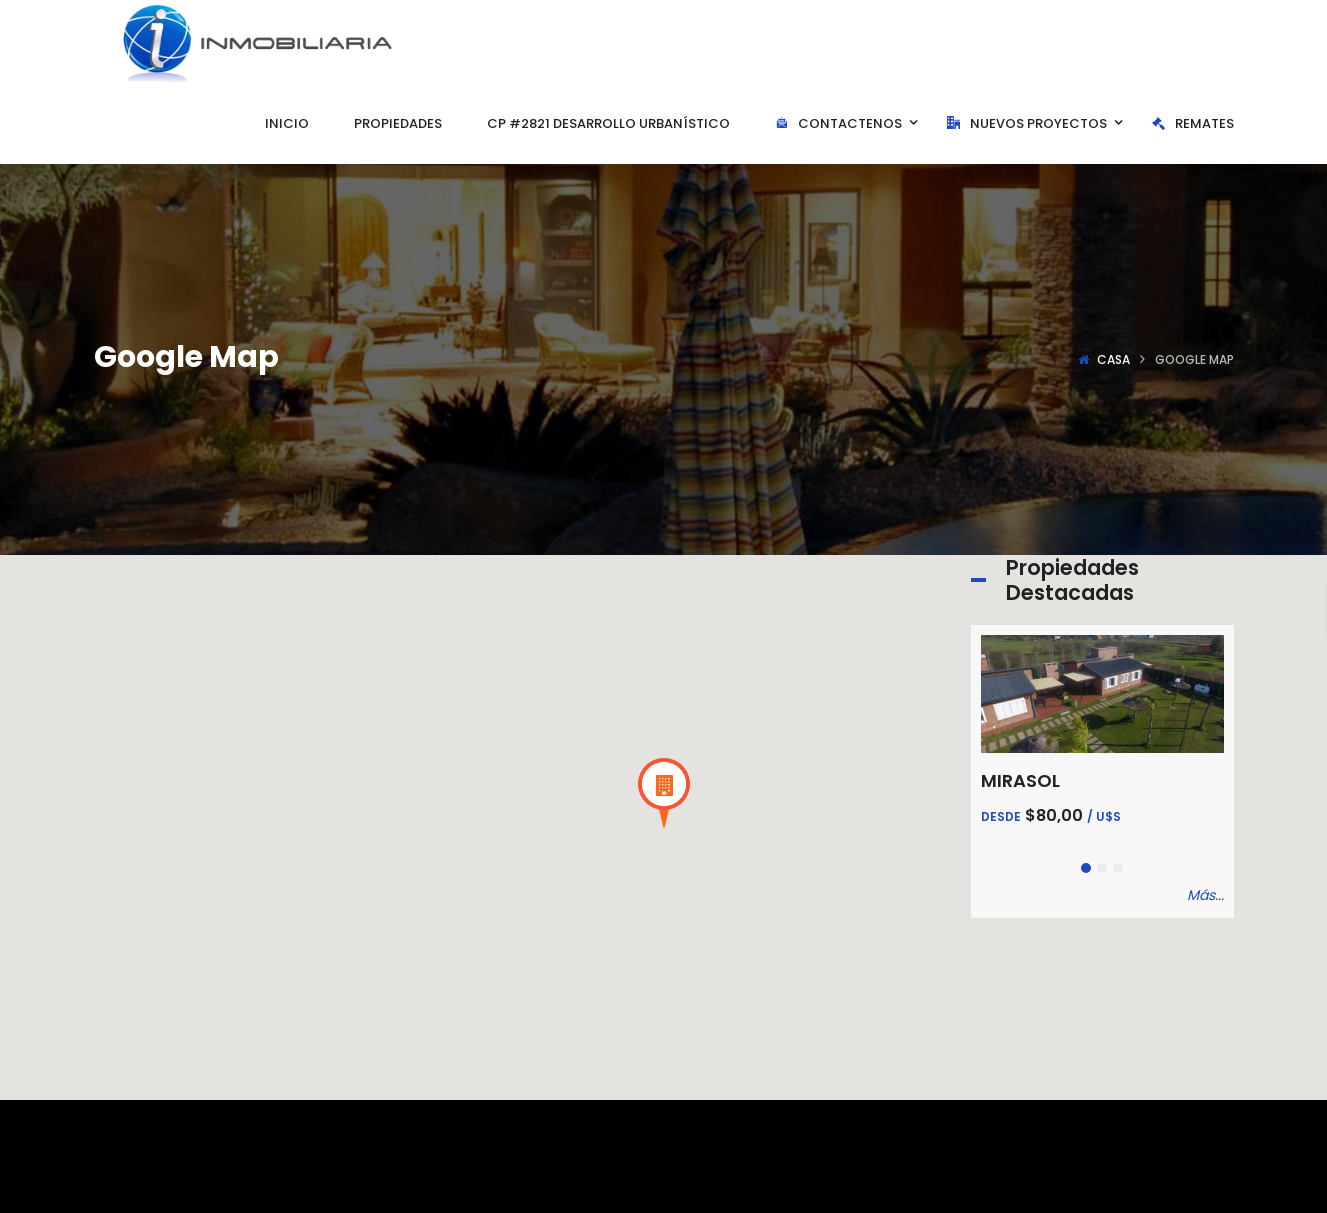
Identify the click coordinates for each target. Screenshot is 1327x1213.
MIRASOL (1020, 780)
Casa (1113, 359)
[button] (664, 793)
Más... (1205, 895)
